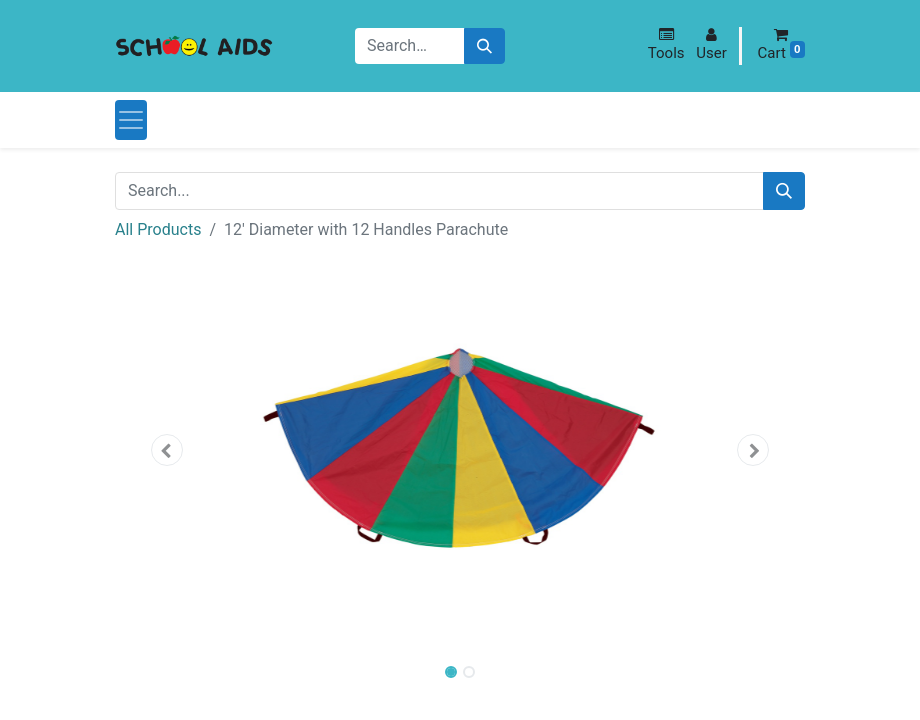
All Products (158, 229)
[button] (666, 44)
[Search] (484, 46)
